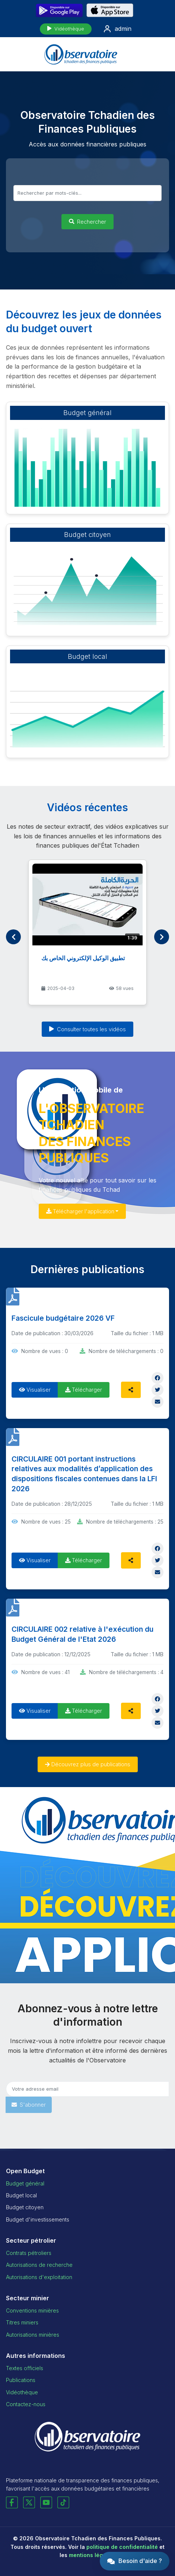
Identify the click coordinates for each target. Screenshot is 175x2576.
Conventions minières (32, 2310)
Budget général (25, 2183)
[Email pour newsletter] (87, 2089)
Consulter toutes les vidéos (87, 1029)
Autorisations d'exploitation (39, 2277)
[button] (134, 2561)
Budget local (21, 2195)
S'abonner (29, 2104)
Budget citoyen (25, 2207)
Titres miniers (22, 2322)
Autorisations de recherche (39, 2265)
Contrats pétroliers (28, 2253)
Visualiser (35, 1389)
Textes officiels (24, 2368)
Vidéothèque (65, 29)
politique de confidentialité (122, 2547)
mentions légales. (92, 2555)
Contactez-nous (25, 2404)
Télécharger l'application (80, 1211)
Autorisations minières (32, 2334)
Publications (20, 2380)
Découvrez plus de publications (87, 1764)
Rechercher (87, 222)
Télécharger (83, 1389)
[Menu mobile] (161, 54)
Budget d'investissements (37, 2219)
